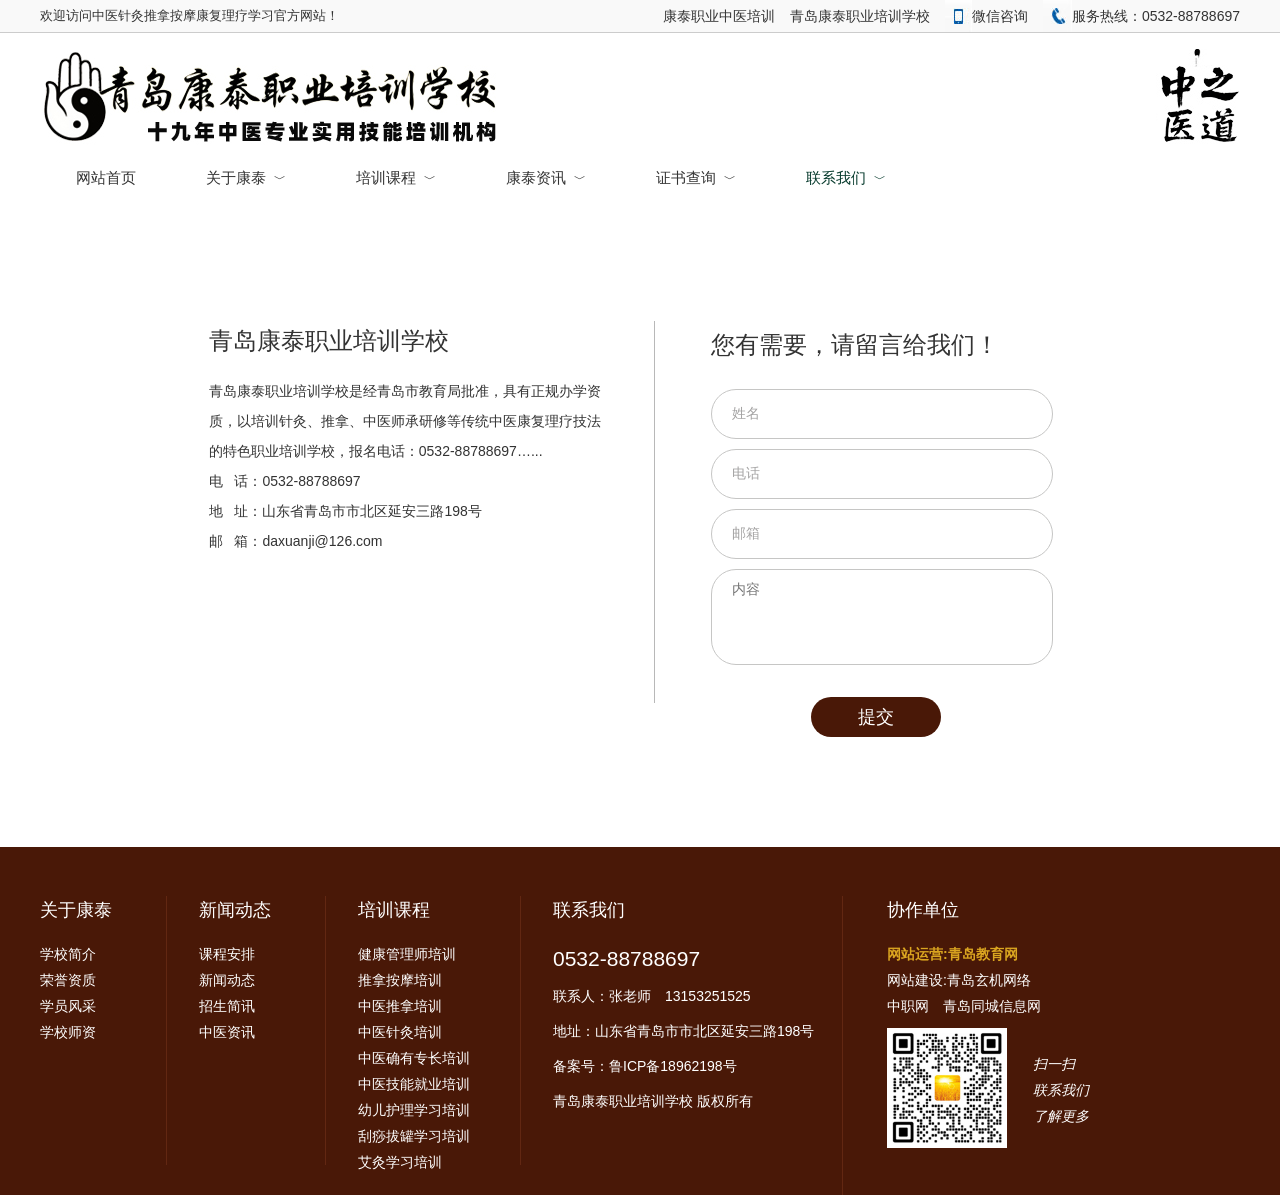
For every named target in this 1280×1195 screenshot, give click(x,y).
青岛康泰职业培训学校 (860, 16)
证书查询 (696, 177)
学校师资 (68, 1032)
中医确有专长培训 (414, 1058)
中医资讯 (227, 1032)
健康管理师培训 (407, 954)
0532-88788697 (626, 958)
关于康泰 (246, 177)
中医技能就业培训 (414, 1084)
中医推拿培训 (400, 1006)
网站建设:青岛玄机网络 (959, 980)
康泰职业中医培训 (719, 16)
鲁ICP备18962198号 (673, 1066)
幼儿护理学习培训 (414, 1110)
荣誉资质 (68, 980)
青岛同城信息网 (992, 1006)
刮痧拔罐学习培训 (414, 1136)
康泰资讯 (546, 177)
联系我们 (846, 177)
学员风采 (68, 1006)
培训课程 (396, 177)
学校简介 (68, 954)
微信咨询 (986, 16)
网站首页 (106, 177)
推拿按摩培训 (400, 980)
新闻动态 (235, 910)
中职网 (908, 1006)
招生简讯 (227, 1006)
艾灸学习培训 (400, 1162)
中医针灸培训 (400, 1032)
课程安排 (227, 954)
